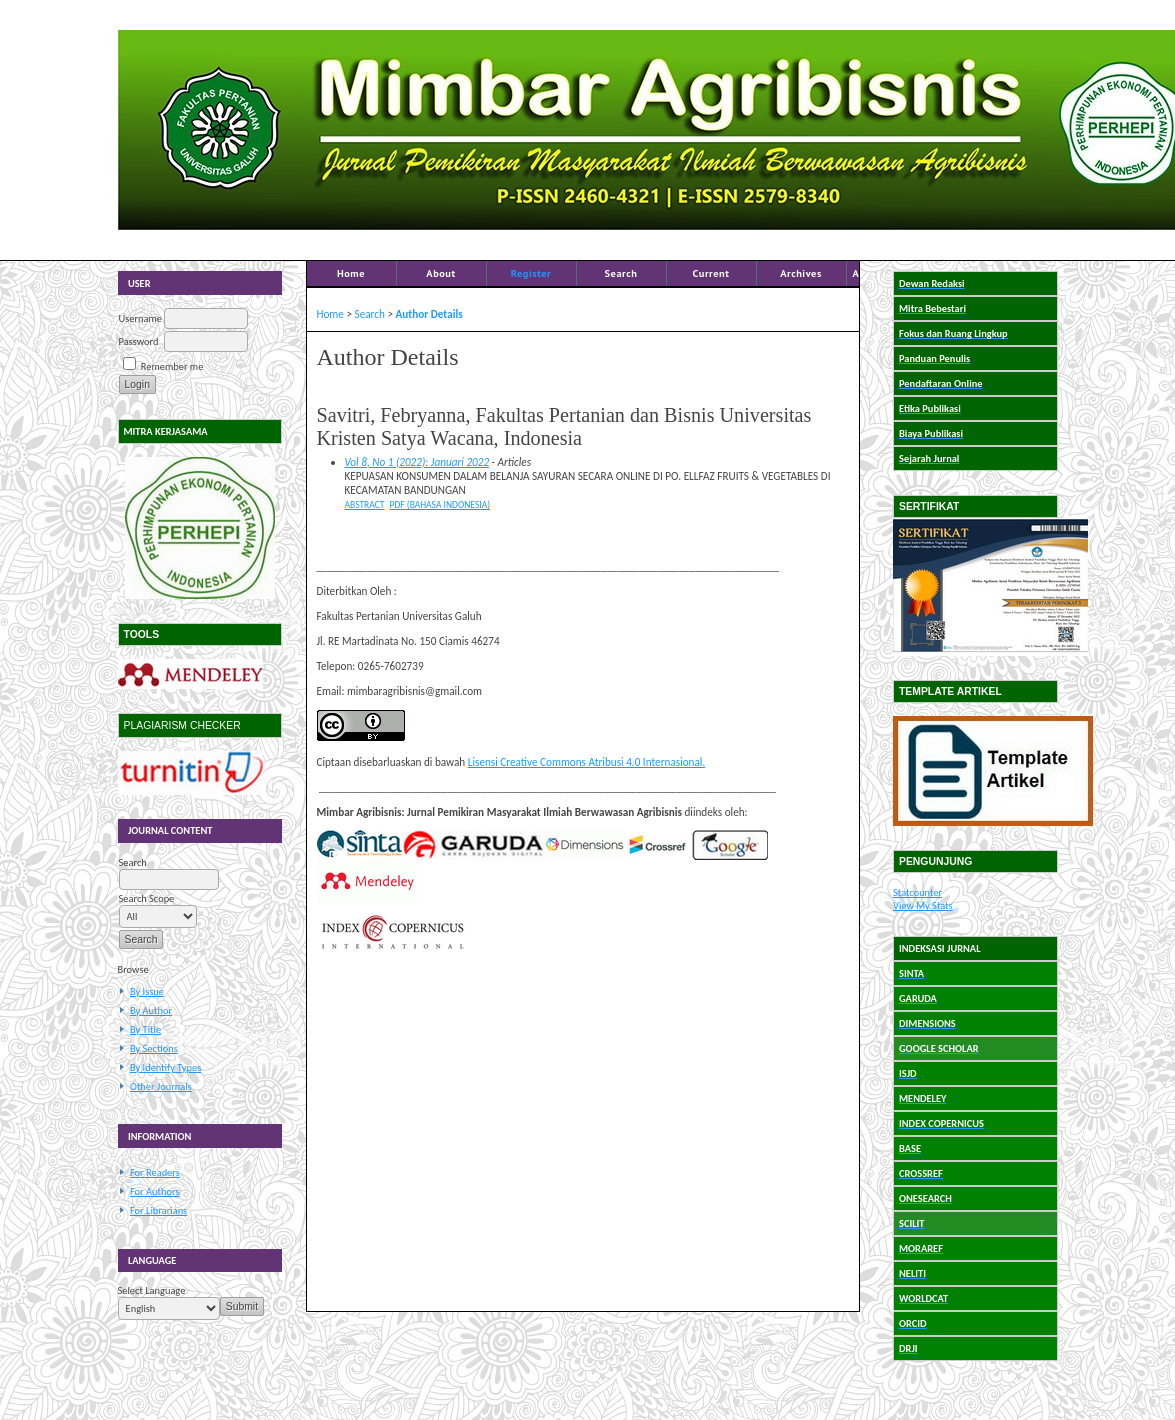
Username (140, 318)
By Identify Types (165, 1067)
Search (621, 273)
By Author (151, 1010)
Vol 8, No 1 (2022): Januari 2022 (417, 462)
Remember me (172, 366)
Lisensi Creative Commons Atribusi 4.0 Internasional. (587, 762)
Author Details (429, 314)
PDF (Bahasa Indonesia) (439, 505)
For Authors (154, 1191)
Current (711, 273)
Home (351, 273)
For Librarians (158, 1210)
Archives (801, 273)
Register (531, 273)
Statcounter (917, 892)
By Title (145, 1029)
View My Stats (923, 905)
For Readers (155, 1172)
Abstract (365, 505)
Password (139, 341)
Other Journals (161, 1086)
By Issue (147, 991)
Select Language (152, 1290)
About (440, 273)
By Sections (154, 1048)
